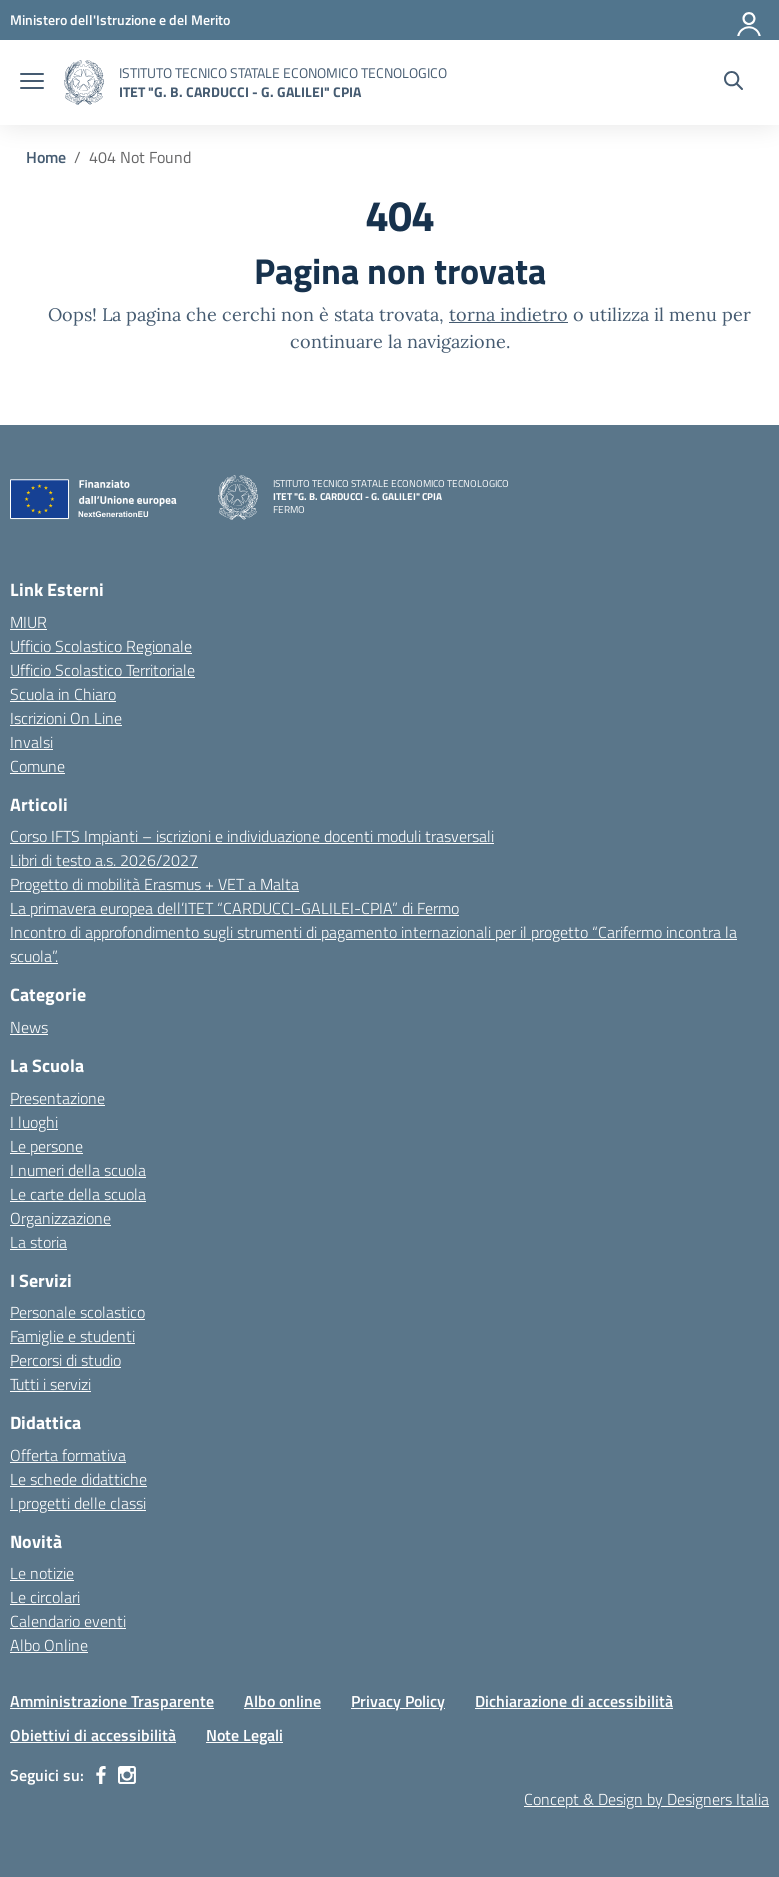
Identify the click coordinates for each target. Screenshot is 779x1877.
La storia (38, 1242)
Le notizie (42, 1573)
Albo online (282, 1701)
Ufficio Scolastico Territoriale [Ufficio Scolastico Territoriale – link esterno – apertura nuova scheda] (102, 670)
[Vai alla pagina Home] (46, 157)
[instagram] (127, 1775)
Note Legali (244, 1735)
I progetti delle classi (78, 1503)
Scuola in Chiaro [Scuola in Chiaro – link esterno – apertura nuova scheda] (63, 694)
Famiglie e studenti (72, 1336)
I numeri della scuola (78, 1170)
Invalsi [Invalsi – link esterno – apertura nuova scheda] (31, 742)
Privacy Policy (398, 1701)
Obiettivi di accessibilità (93, 1735)
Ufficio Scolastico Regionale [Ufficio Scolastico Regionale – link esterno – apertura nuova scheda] (101, 646)
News (29, 1027)
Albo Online (49, 1645)
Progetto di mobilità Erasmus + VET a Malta (154, 884)
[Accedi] (750, 20)
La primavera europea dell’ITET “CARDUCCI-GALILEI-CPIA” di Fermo (234, 908)
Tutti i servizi (50, 1384)
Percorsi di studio (65, 1360)
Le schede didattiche (78, 1479)
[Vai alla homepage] (84, 82)
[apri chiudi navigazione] (32, 83)
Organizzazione (60, 1218)
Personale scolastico (77, 1312)
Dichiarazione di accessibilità (574, 1701)
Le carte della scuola (78, 1194)
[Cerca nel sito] (733, 83)
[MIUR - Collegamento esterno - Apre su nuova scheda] (120, 19)
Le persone (46, 1146)
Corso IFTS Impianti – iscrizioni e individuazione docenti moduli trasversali (252, 836)
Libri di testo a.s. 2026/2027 (104, 860)
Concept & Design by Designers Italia (646, 1799)
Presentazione (57, 1098)
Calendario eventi (68, 1621)
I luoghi (34, 1122)
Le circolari (45, 1597)
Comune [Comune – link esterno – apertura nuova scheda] (37, 766)
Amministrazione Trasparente (112, 1701)
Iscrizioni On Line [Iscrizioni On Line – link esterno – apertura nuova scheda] (66, 718)
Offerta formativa (68, 1455)
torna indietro (508, 314)
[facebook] (101, 1775)
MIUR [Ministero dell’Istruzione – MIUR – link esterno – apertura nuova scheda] (28, 622)
